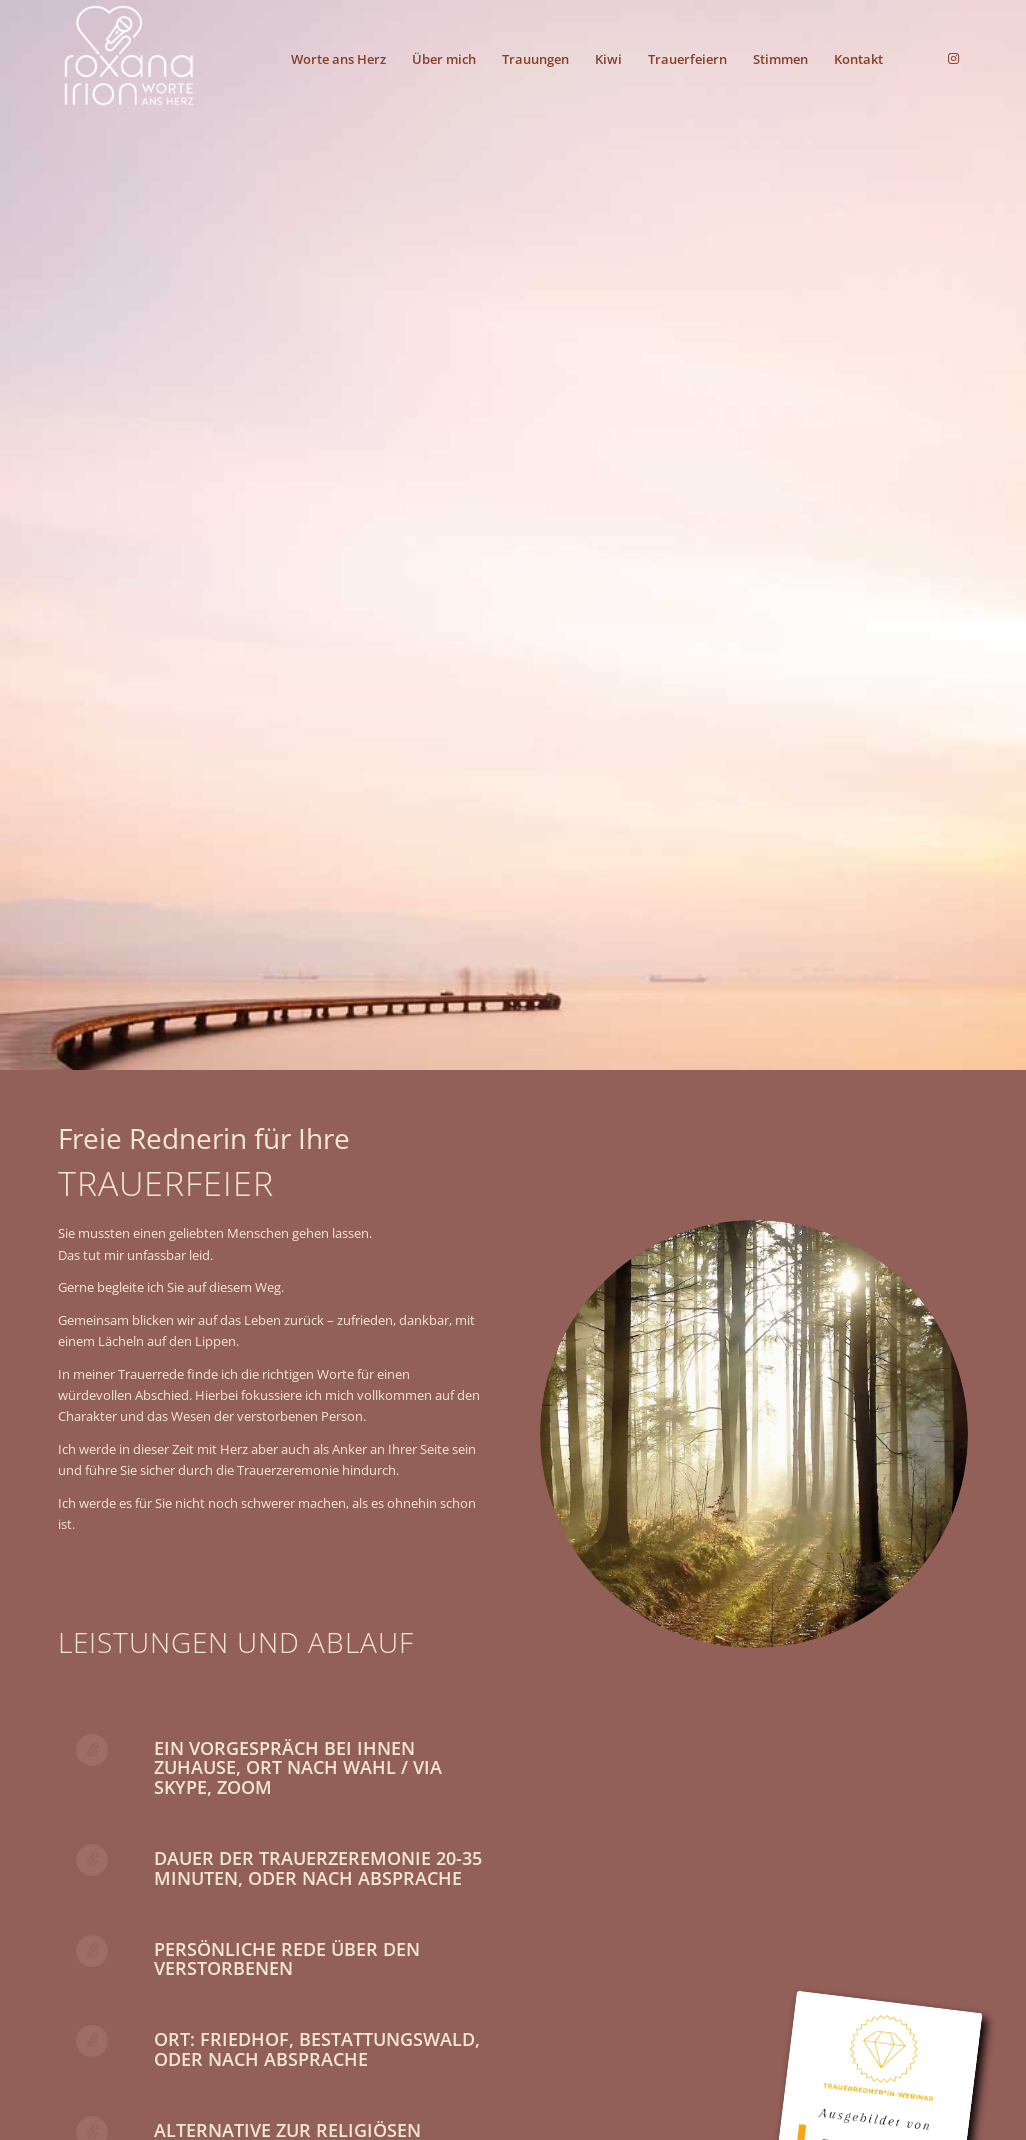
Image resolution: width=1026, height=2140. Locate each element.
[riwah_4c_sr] (129, 59)
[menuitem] (338, 59)
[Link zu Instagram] (953, 58)
